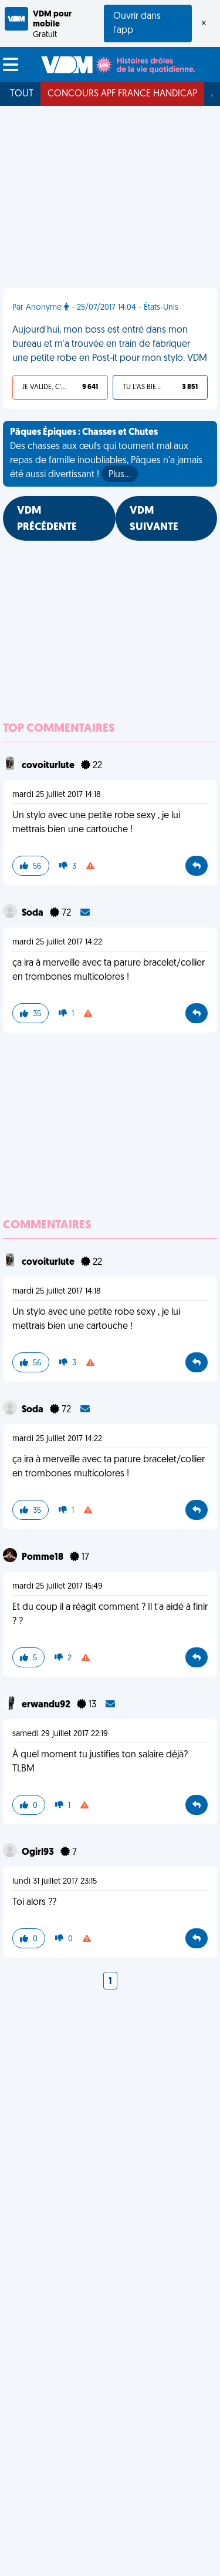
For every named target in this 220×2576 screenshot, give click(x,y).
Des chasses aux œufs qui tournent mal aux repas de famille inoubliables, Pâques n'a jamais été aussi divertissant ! (106, 455)
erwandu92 (47, 1705)
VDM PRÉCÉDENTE (47, 519)
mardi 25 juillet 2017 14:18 (56, 794)
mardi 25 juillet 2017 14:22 (57, 942)
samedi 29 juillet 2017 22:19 (60, 1734)
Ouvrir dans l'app (137, 23)
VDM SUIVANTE (154, 519)
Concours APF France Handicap (122, 94)
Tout (21, 94)
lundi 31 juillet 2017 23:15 (54, 1881)
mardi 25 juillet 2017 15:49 (57, 1586)
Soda (33, 913)
